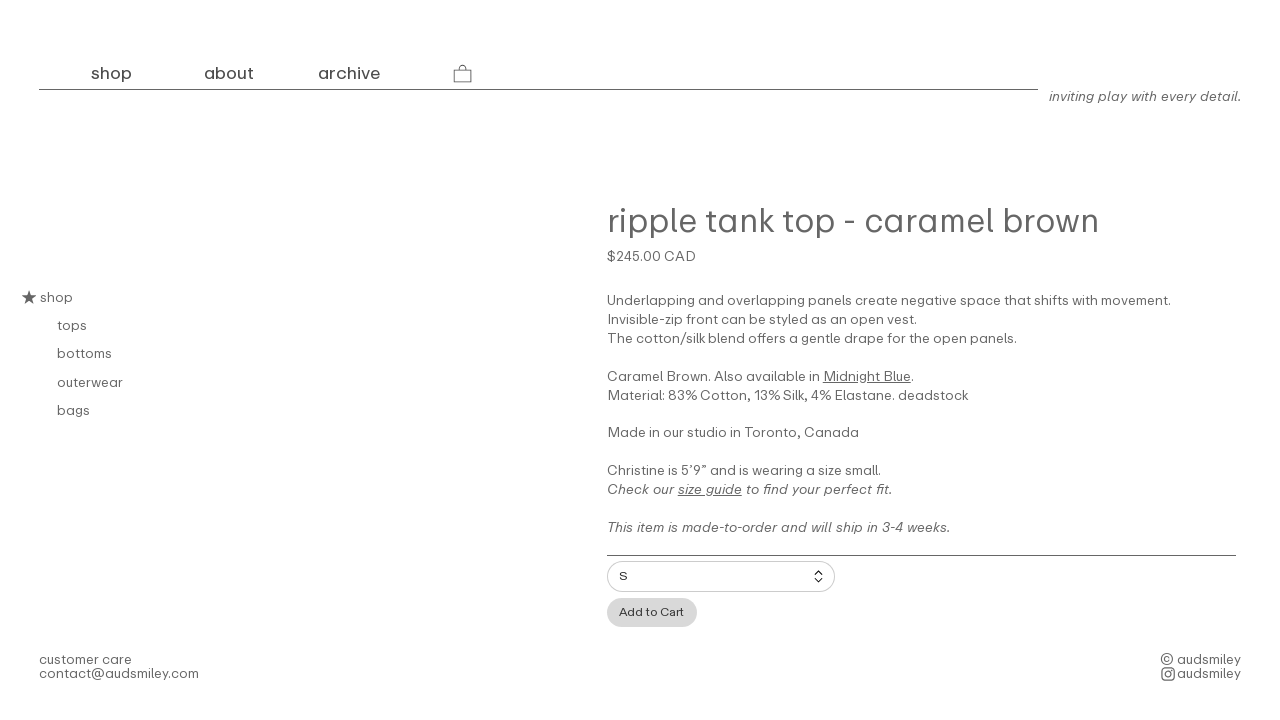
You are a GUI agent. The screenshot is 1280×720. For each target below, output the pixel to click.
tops (72, 325)
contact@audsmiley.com (119, 673)
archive (349, 73)
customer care (85, 659)
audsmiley (1209, 673)
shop (47, 297)
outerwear (90, 382)
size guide (710, 489)
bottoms (84, 353)
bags (73, 410)
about (229, 73)
